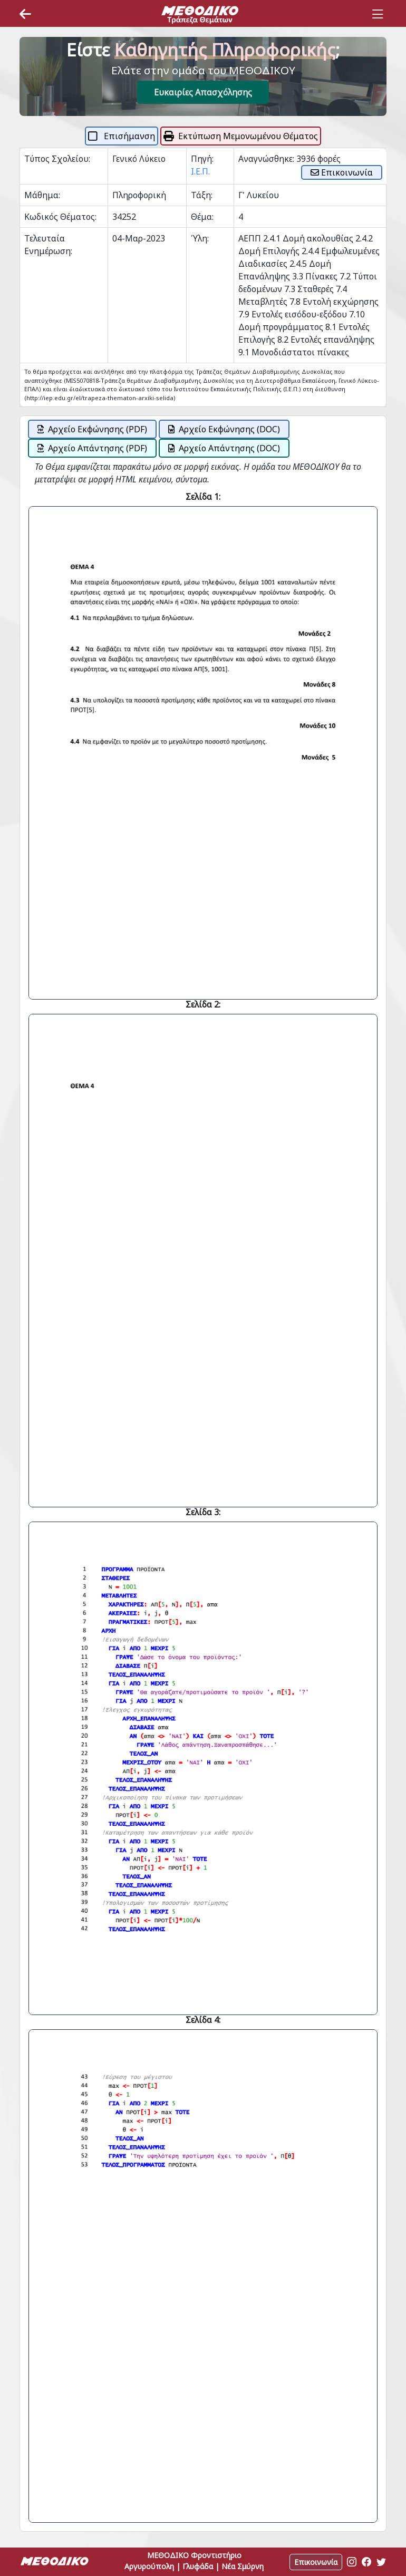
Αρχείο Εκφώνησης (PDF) (92, 429)
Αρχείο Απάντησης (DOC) (224, 448)
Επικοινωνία (342, 172)
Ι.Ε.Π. (200, 171)
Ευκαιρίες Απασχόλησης (203, 92)
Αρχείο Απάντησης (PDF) (92, 448)
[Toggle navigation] (377, 14)
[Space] (199, 14)
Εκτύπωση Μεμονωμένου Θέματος (240, 136)
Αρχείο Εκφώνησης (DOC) (224, 429)
